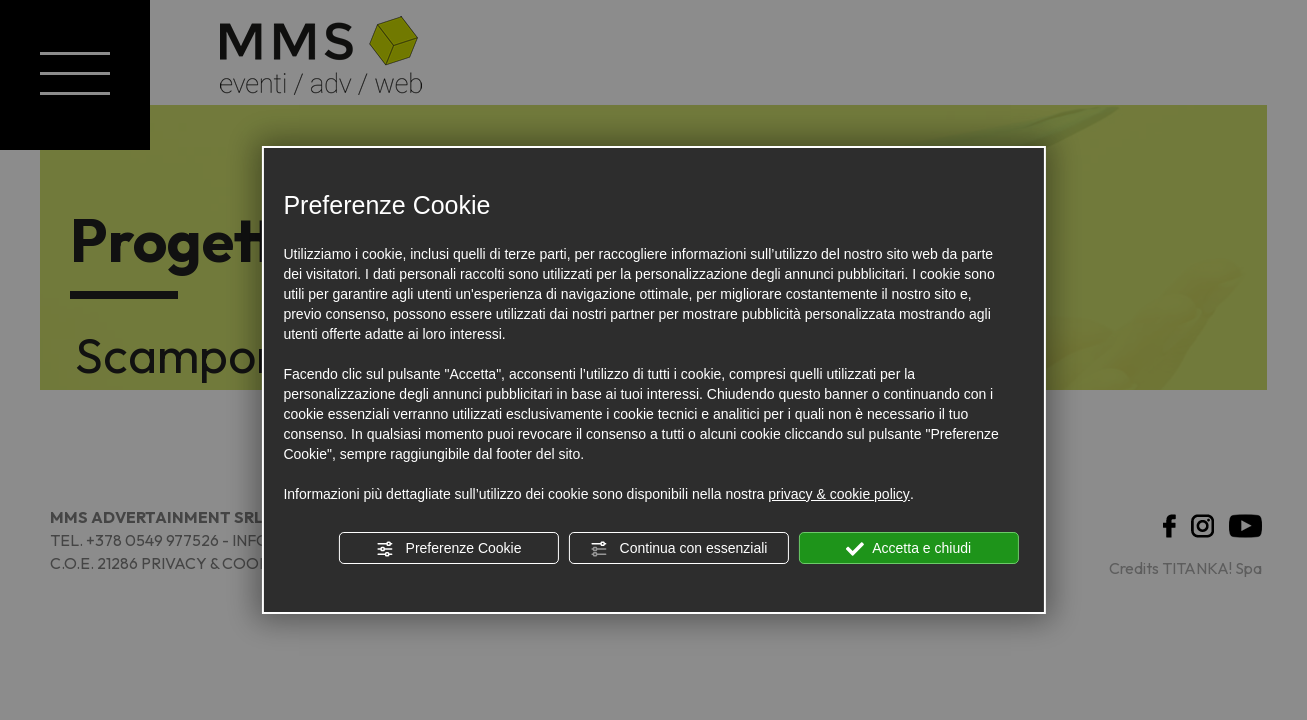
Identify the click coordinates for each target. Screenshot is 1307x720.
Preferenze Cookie (449, 549)
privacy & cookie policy (839, 494)
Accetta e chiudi (908, 549)
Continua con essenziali (679, 549)
